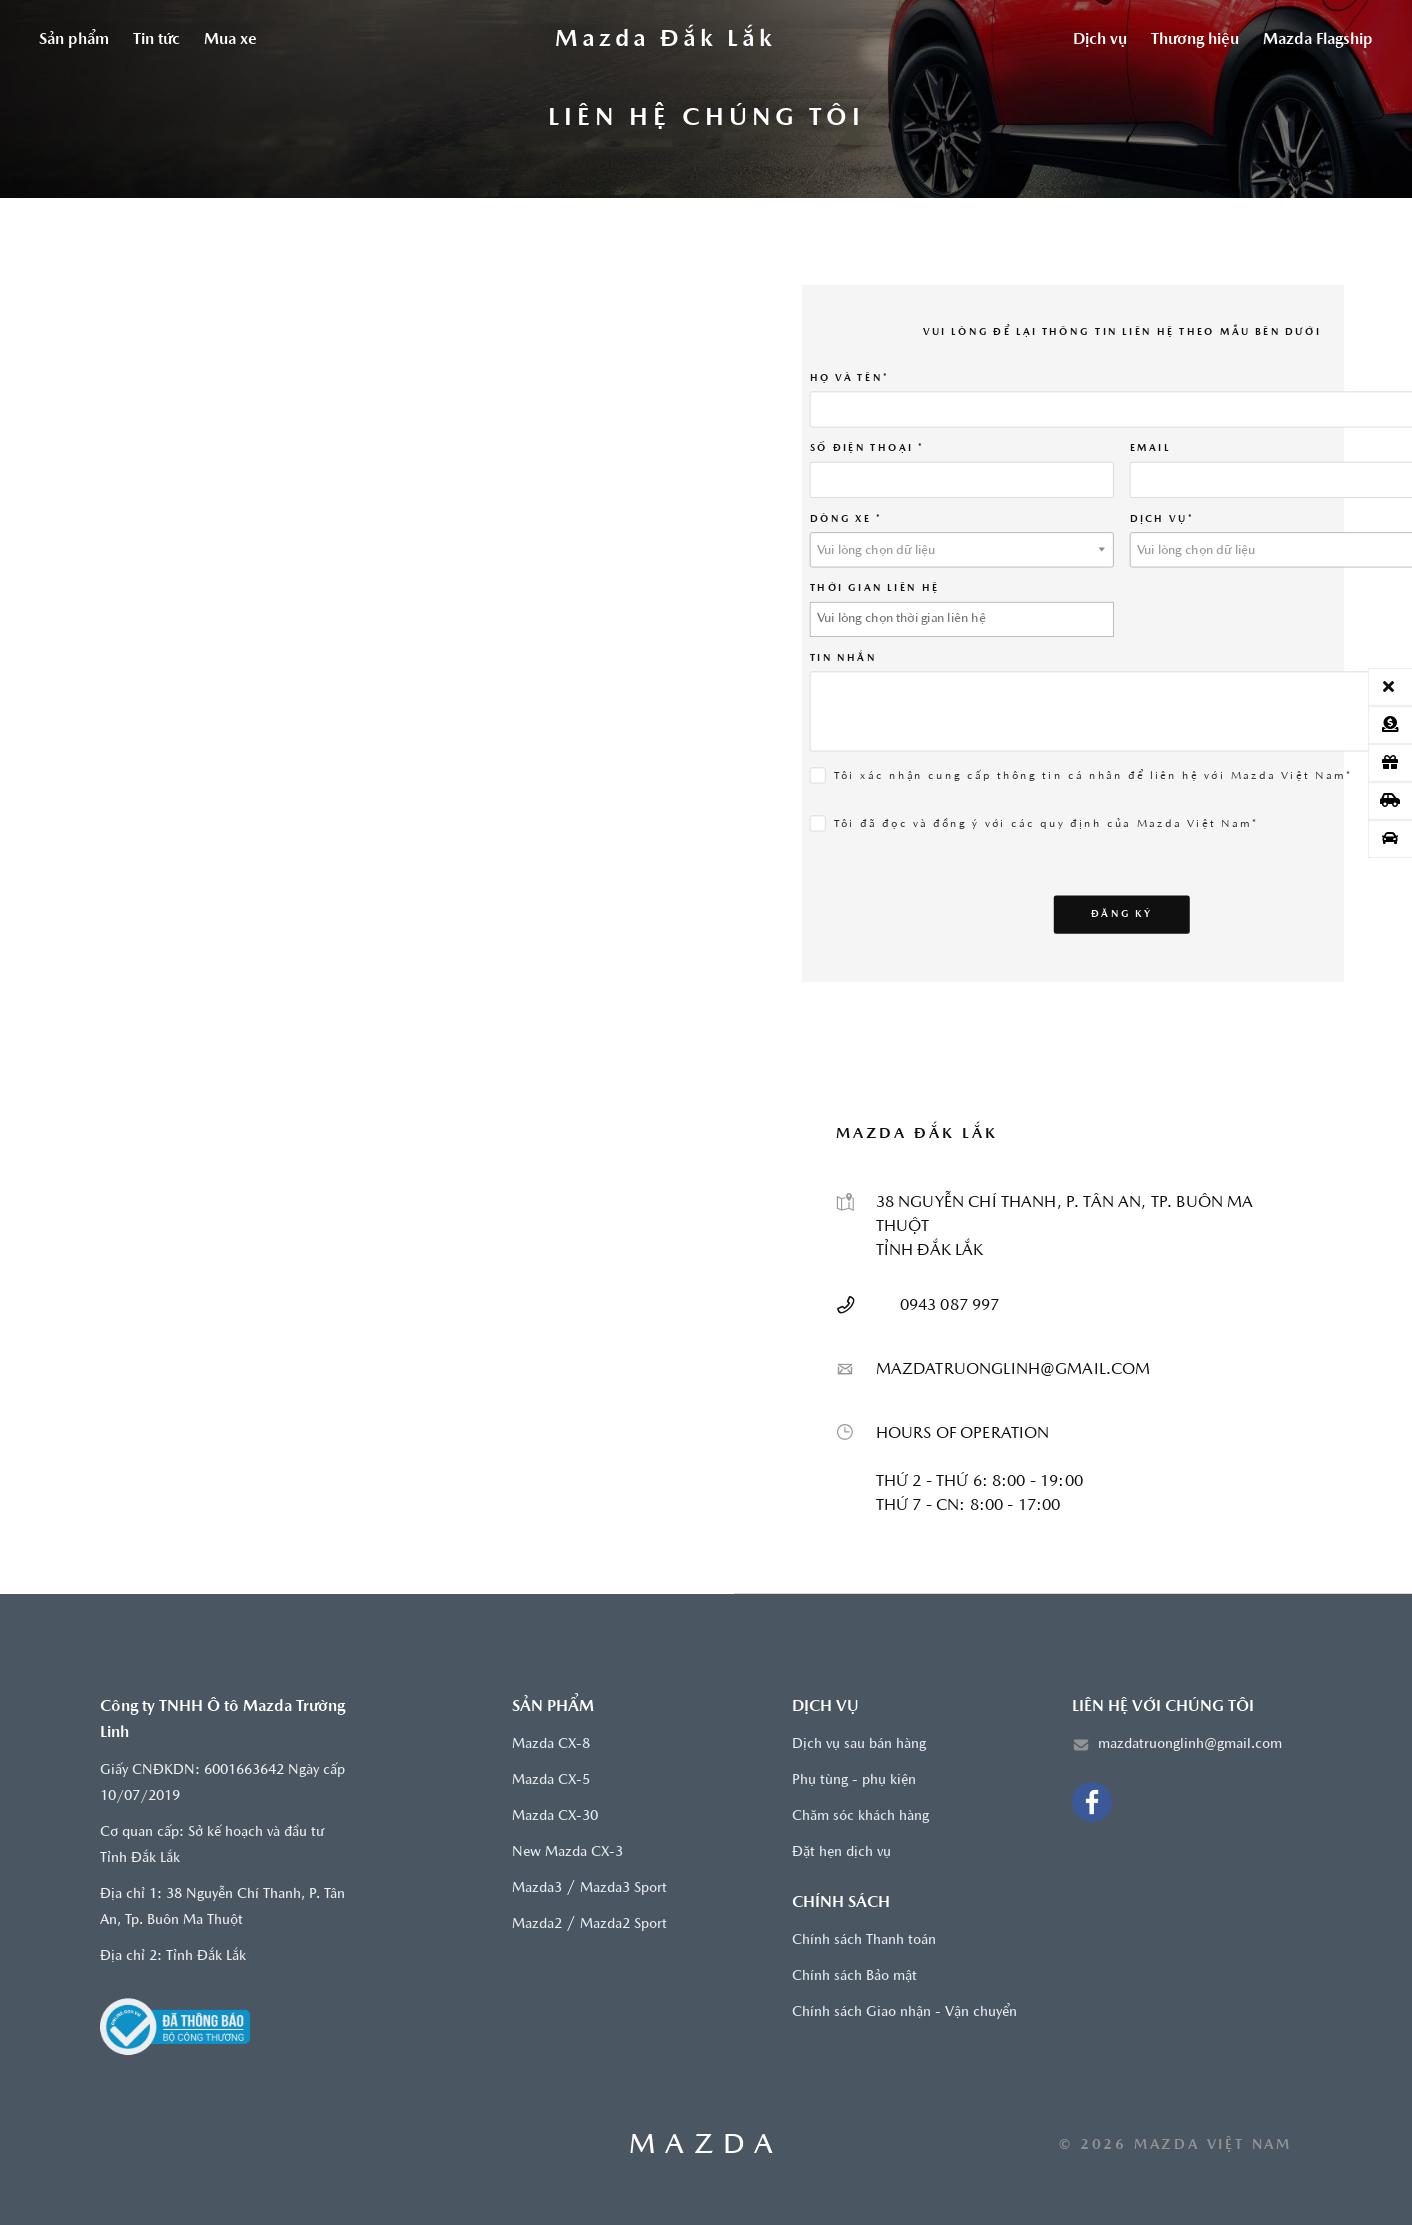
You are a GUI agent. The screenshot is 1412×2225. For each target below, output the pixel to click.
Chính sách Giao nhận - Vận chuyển (904, 2012)
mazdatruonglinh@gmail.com (1190, 1744)
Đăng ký (1122, 913)
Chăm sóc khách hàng (860, 1816)
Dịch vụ (1100, 40)
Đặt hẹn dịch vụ (841, 1852)
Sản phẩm (74, 40)
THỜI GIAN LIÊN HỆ (875, 588)
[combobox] (962, 548)
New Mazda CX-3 (567, 1852)
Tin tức (156, 40)
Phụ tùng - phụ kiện (854, 1780)
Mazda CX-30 (555, 1816)
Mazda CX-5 (551, 1780)
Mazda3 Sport (623, 1888)
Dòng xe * (846, 518)
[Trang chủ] (665, 40)
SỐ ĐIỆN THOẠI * (867, 448)
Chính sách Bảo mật (854, 1976)
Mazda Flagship (1318, 40)
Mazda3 (537, 1888)
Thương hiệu (1195, 40)
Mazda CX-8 (551, 1744)
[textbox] (962, 549)
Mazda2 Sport (623, 1924)
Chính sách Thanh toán (864, 1940)
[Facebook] (1092, 1802)
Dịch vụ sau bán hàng (859, 1744)
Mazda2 (537, 1924)
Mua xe (230, 40)
